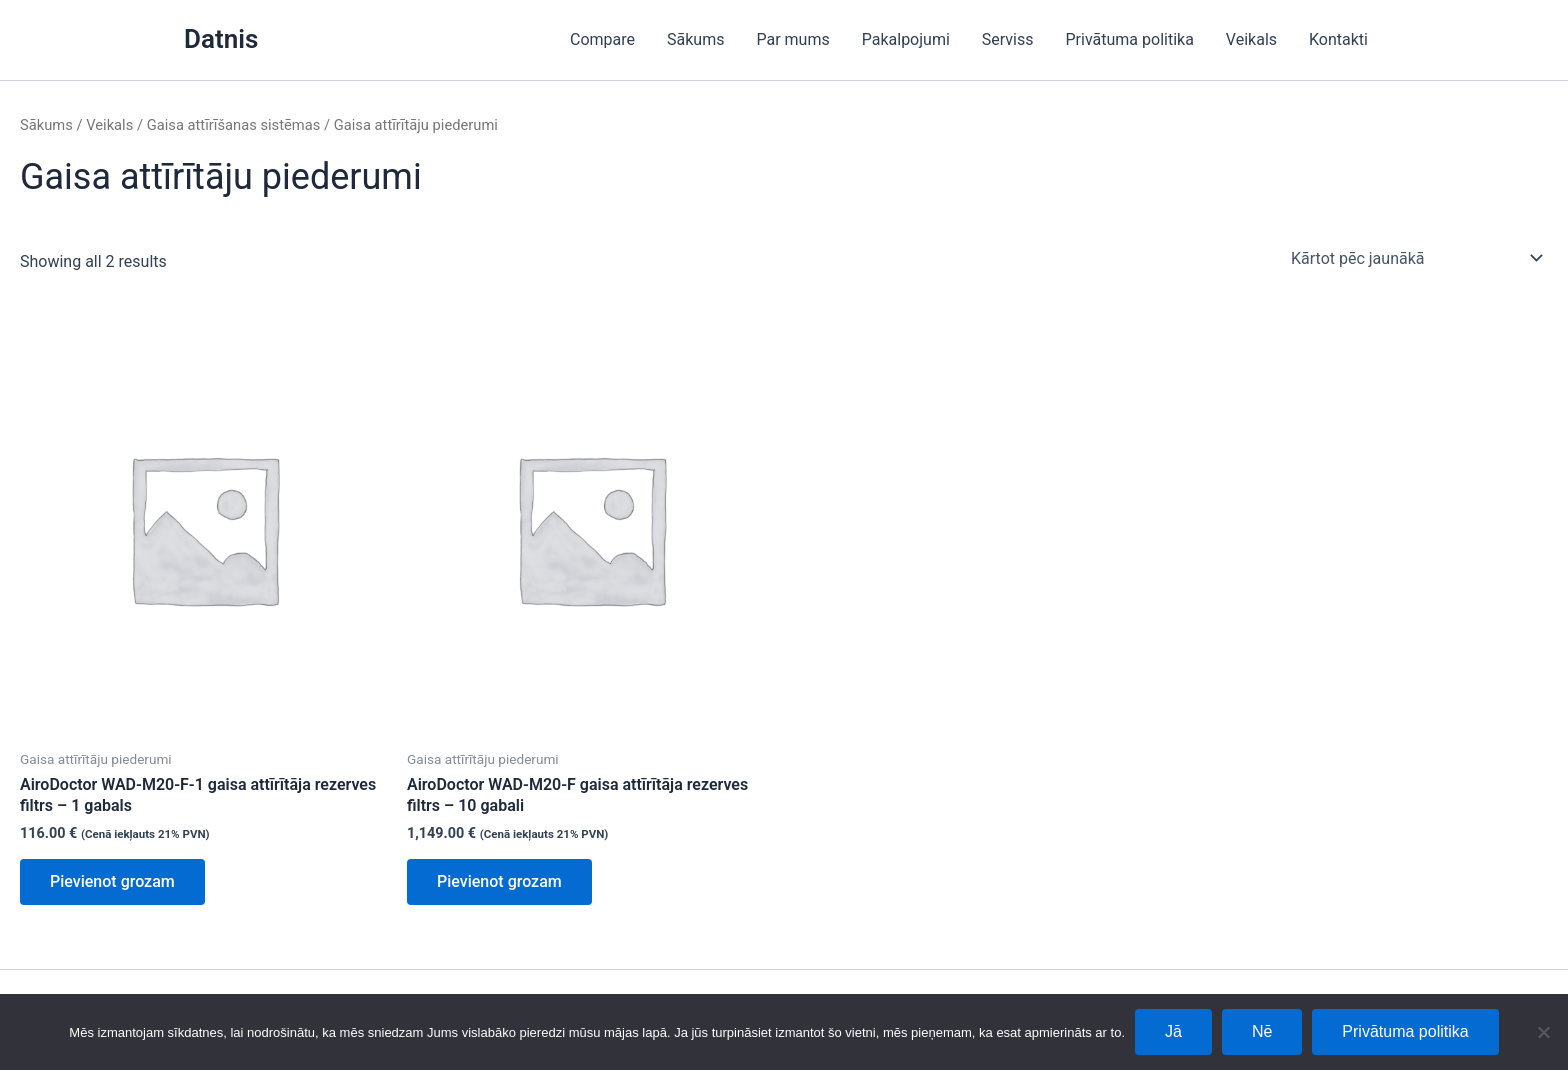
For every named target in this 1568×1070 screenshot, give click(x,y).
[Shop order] (1415, 258)
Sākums (695, 39)
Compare (602, 39)
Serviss (1008, 39)
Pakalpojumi (906, 39)
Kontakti (1338, 39)
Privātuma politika (1130, 39)
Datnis (221, 39)
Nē (1262, 1031)
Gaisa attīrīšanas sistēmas (234, 125)
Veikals (1251, 39)
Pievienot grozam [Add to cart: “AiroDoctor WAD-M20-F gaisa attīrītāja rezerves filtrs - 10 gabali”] (499, 881)
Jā (1173, 1031)
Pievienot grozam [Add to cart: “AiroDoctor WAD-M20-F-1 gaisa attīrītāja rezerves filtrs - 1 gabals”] (112, 881)
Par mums (792, 39)
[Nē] (1543, 1032)
